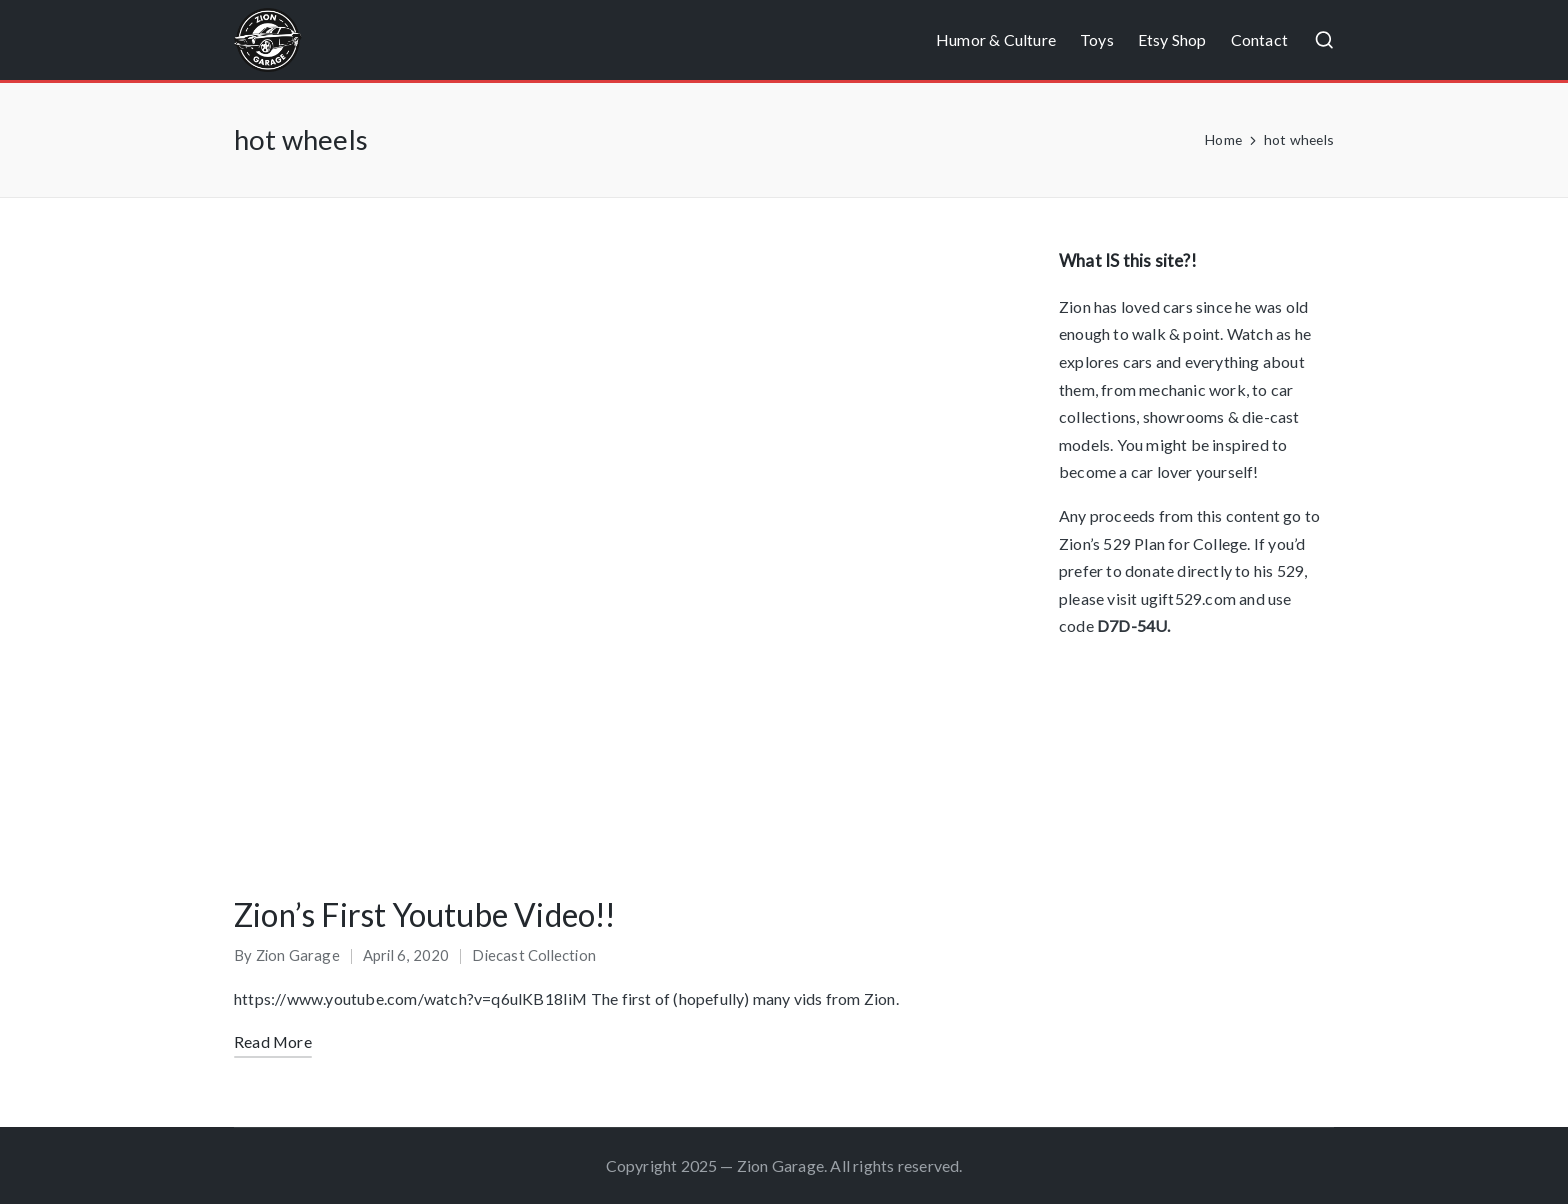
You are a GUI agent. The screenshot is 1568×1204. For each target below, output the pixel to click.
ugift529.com (1188, 598)
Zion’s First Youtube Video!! (425, 915)
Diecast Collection (534, 955)
